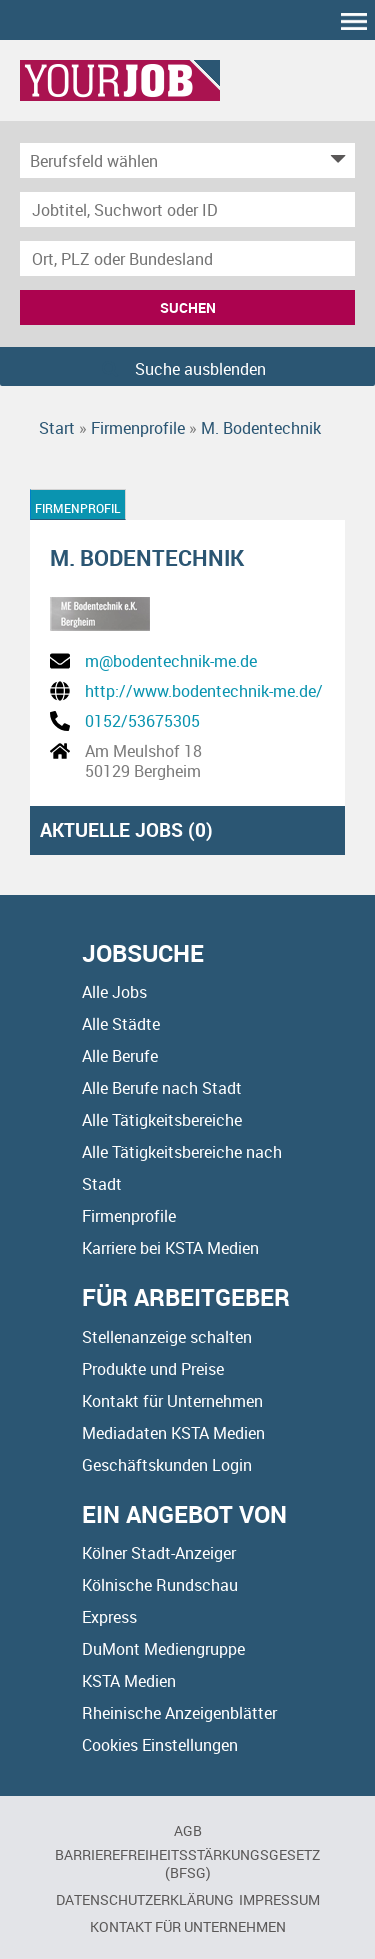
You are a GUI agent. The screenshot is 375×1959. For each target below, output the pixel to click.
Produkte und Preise (153, 1369)
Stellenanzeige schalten (167, 1337)
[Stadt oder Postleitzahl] (187, 258)
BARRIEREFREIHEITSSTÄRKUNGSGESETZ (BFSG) (187, 1863)
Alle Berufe (120, 1056)
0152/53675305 (142, 721)
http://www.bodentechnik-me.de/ (204, 691)
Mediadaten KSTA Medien (173, 1433)
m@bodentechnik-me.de (171, 661)
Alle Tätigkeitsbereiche (162, 1120)
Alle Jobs (114, 992)
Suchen (188, 307)
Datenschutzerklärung (145, 1899)
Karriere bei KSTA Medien (170, 1248)
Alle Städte (121, 1024)
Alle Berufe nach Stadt (162, 1088)
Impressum (279, 1899)
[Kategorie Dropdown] (335, 160)
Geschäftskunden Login (167, 1465)
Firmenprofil (78, 508)
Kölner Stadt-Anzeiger (159, 1553)
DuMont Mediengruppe (163, 1649)
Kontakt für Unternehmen (172, 1401)
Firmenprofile (129, 1216)
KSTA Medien (129, 1681)
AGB (188, 1830)
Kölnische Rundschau (160, 1585)
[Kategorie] (167, 160)
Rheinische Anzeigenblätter (179, 1713)
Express (109, 1617)
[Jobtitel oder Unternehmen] (187, 209)
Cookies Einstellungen (160, 1745)
